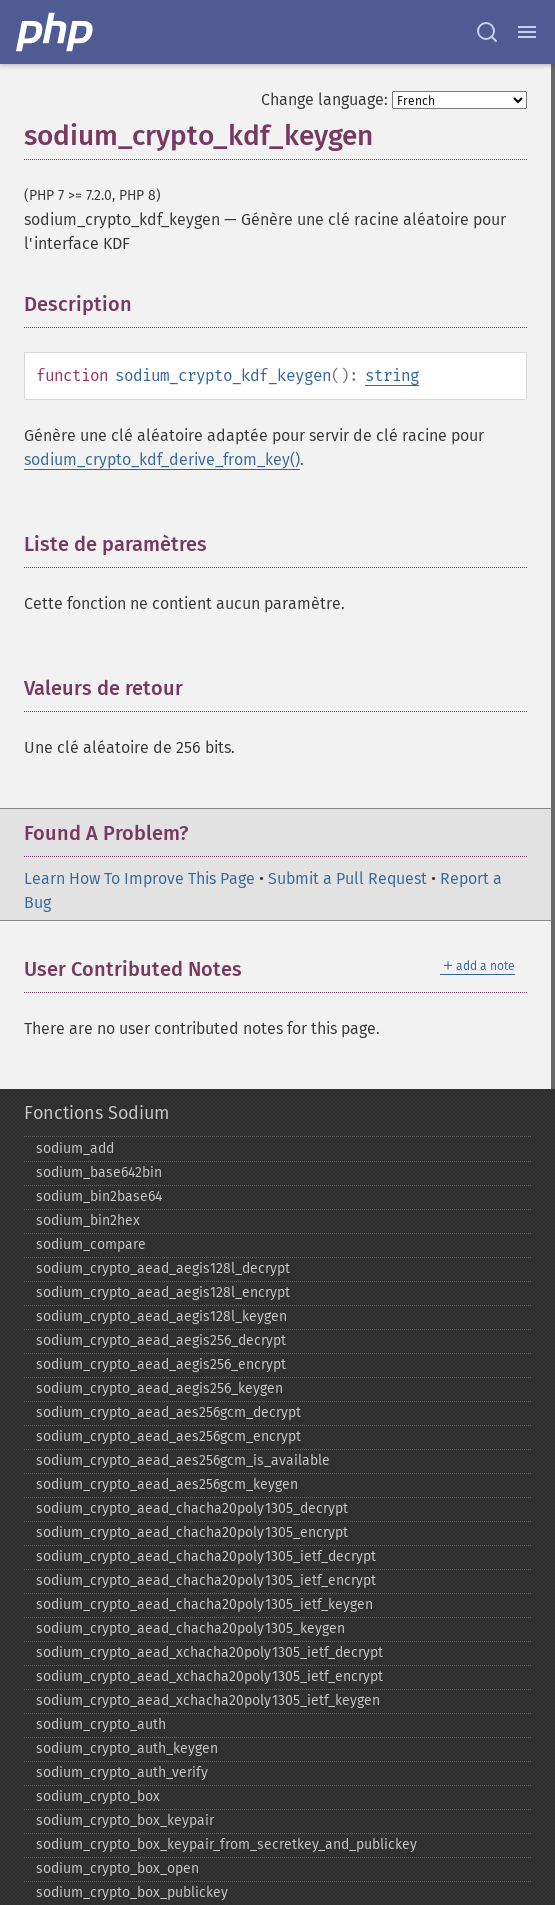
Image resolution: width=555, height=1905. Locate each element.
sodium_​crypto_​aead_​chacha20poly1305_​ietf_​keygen (204, 1604)
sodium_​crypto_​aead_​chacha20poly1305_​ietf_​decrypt (206, 1556)
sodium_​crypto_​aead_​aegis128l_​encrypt (163, 1292)
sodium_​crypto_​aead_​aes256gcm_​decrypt (168, 1412)
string (392, 375)
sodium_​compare (91, 1244)
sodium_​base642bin (99, 1172)
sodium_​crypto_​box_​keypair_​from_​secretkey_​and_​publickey (226, 1844)
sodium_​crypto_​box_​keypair (125, 1820)
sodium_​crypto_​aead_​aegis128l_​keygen (161, 1316)
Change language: (324, 99)
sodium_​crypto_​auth (101, 1724)
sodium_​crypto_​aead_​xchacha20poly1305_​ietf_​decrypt (209, 1652)
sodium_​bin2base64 (99, 1196)
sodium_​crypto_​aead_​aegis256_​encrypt (161, 1364)
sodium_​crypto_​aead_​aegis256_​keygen (159, 1388)
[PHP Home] (56, 32)
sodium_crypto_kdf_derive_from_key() (162, 459)
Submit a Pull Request (347, 878)
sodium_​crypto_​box (98, 1796)
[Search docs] (487, 32)
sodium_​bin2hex (88, 1220)
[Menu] (527, 32)
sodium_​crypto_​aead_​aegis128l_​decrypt (163, 1268)
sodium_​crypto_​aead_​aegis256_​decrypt (161, 1340)
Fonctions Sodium (96, 1113)
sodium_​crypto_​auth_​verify (122, 1772)
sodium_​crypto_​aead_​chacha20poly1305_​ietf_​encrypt (206, 1580)
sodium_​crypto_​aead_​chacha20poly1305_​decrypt (192, 1508)
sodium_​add (75, 1148)
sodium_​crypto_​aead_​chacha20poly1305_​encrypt (192, 1532)
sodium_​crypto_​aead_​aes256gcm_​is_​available (183, 1460)
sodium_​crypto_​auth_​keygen (127, 1748)
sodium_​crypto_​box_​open (117, 1868)
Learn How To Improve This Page (139, 878)
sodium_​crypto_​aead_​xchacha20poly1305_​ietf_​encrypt (209, 1676)
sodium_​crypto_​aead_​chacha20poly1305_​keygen (190, 1628)
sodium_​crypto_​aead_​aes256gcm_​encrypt (168, 1436)
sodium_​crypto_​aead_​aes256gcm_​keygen (167, 1484)
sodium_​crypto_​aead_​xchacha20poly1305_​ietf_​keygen (208, 1700)
